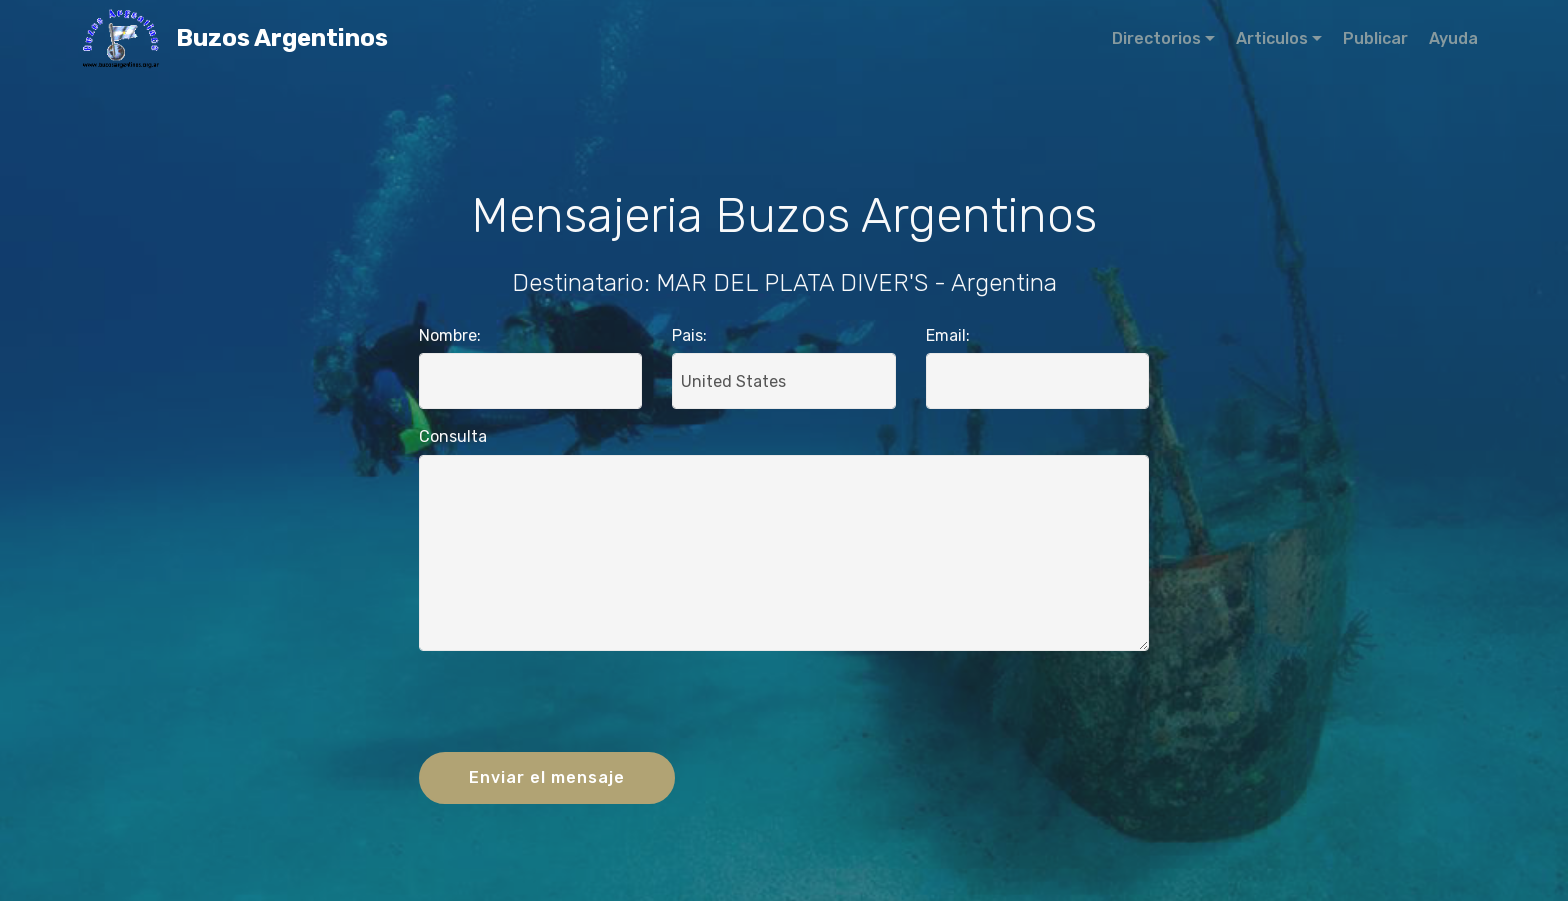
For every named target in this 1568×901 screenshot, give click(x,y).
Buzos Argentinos (334, 38)
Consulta (453, 436)
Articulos (1272, 38)
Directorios (1156, 38)
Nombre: (450, 335)
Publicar (1375, 38)
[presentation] (784, 706)
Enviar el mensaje (547, 777)
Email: (948, 335)
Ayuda (1453, 38)
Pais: (689, 335)
